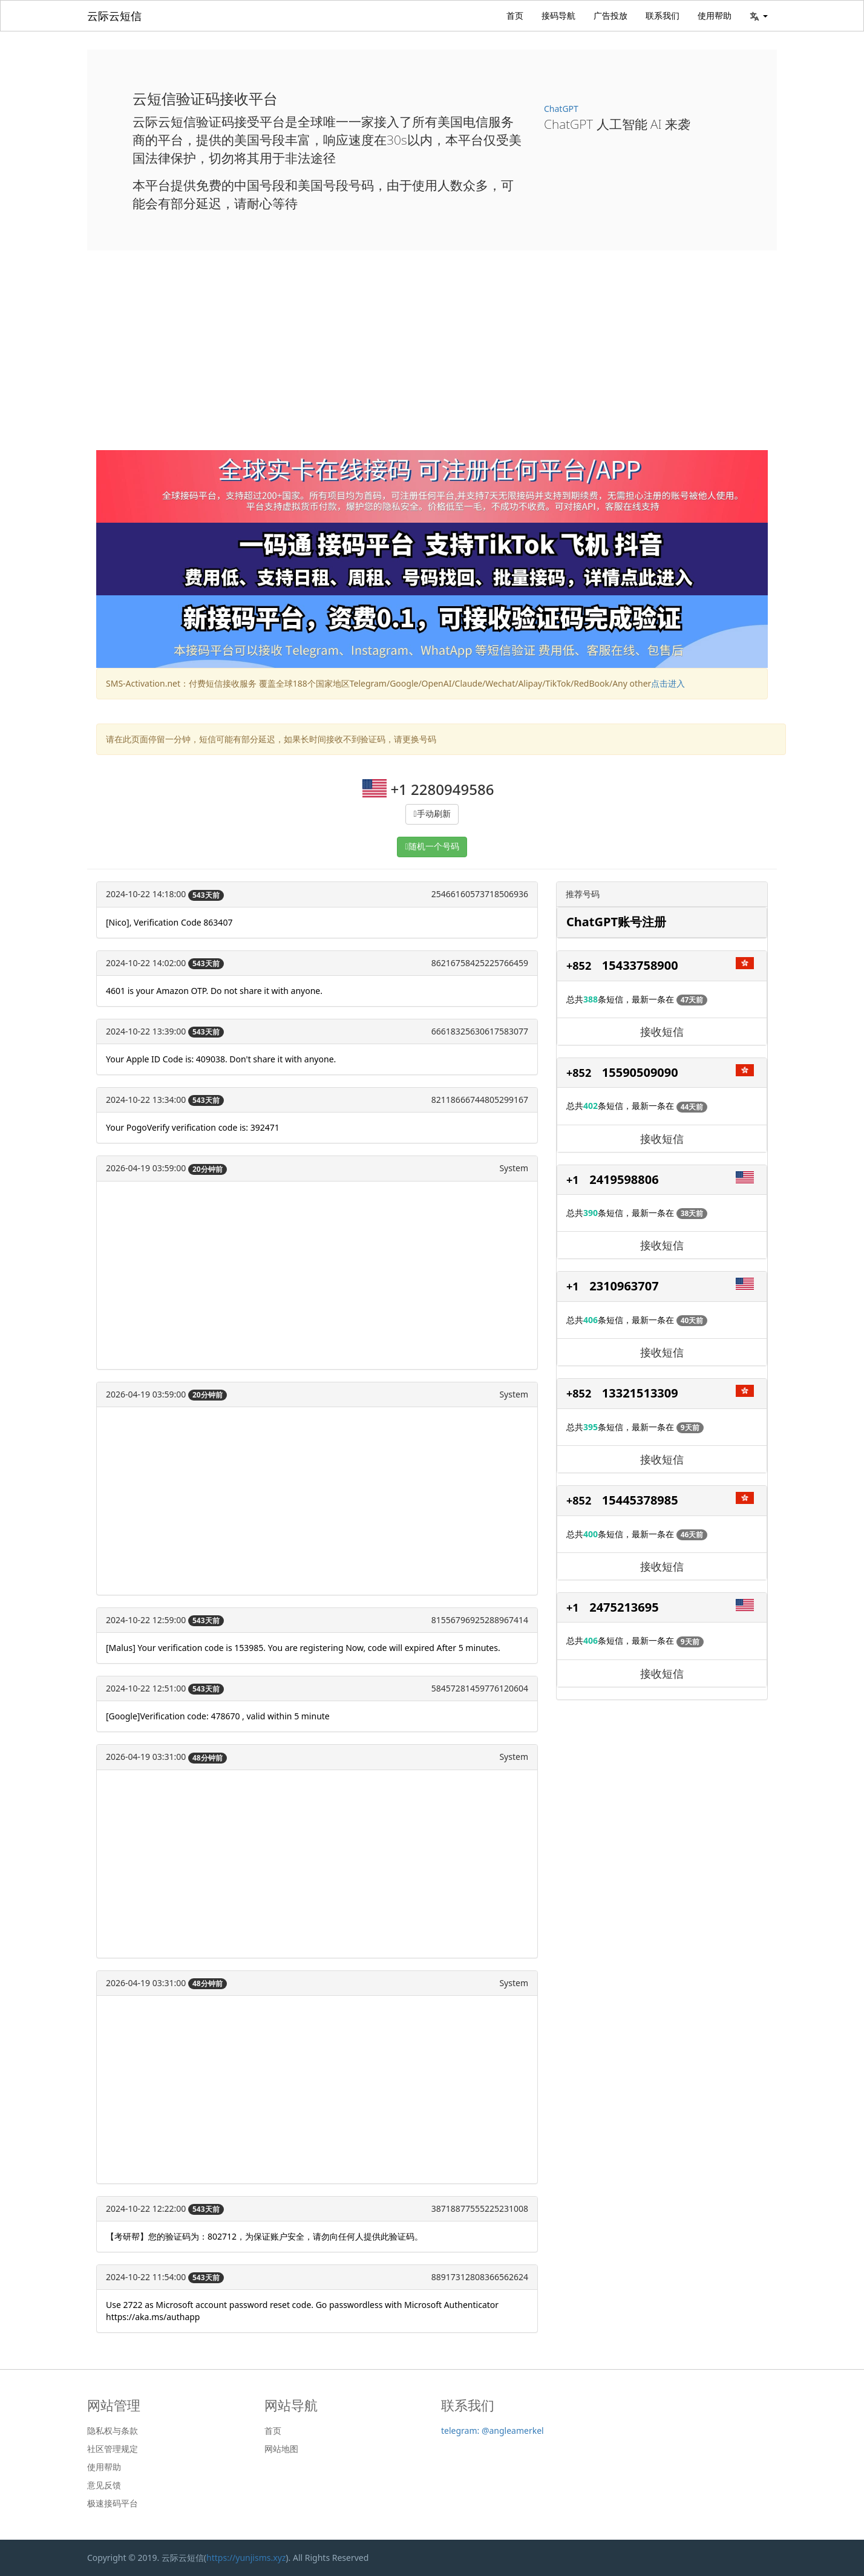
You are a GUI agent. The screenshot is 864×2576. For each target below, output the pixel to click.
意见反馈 (104, 2485)
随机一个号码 (433, 846)
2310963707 (623, 1286)
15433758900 (640, 965)
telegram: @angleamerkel (492, 2430)
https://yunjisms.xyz (246, 2557)
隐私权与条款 (112, 2431)
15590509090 (640, 1072)
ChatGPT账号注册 (616, 922)
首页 (514, 15)
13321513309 (640, 1393)
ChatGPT (561, 108)
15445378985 (640, 1500)
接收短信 (662, 1031)
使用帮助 (714, 15)
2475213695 (623, 1607)
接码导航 (558, 15)
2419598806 (623, 1179)
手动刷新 (434, 814)
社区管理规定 (112, 2449)
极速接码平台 (112, 2503)
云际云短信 (114, 15)
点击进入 (668, 683)
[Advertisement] (432, 359)
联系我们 (662, 15)
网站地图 (281, 2449)
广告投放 (610, 15)
